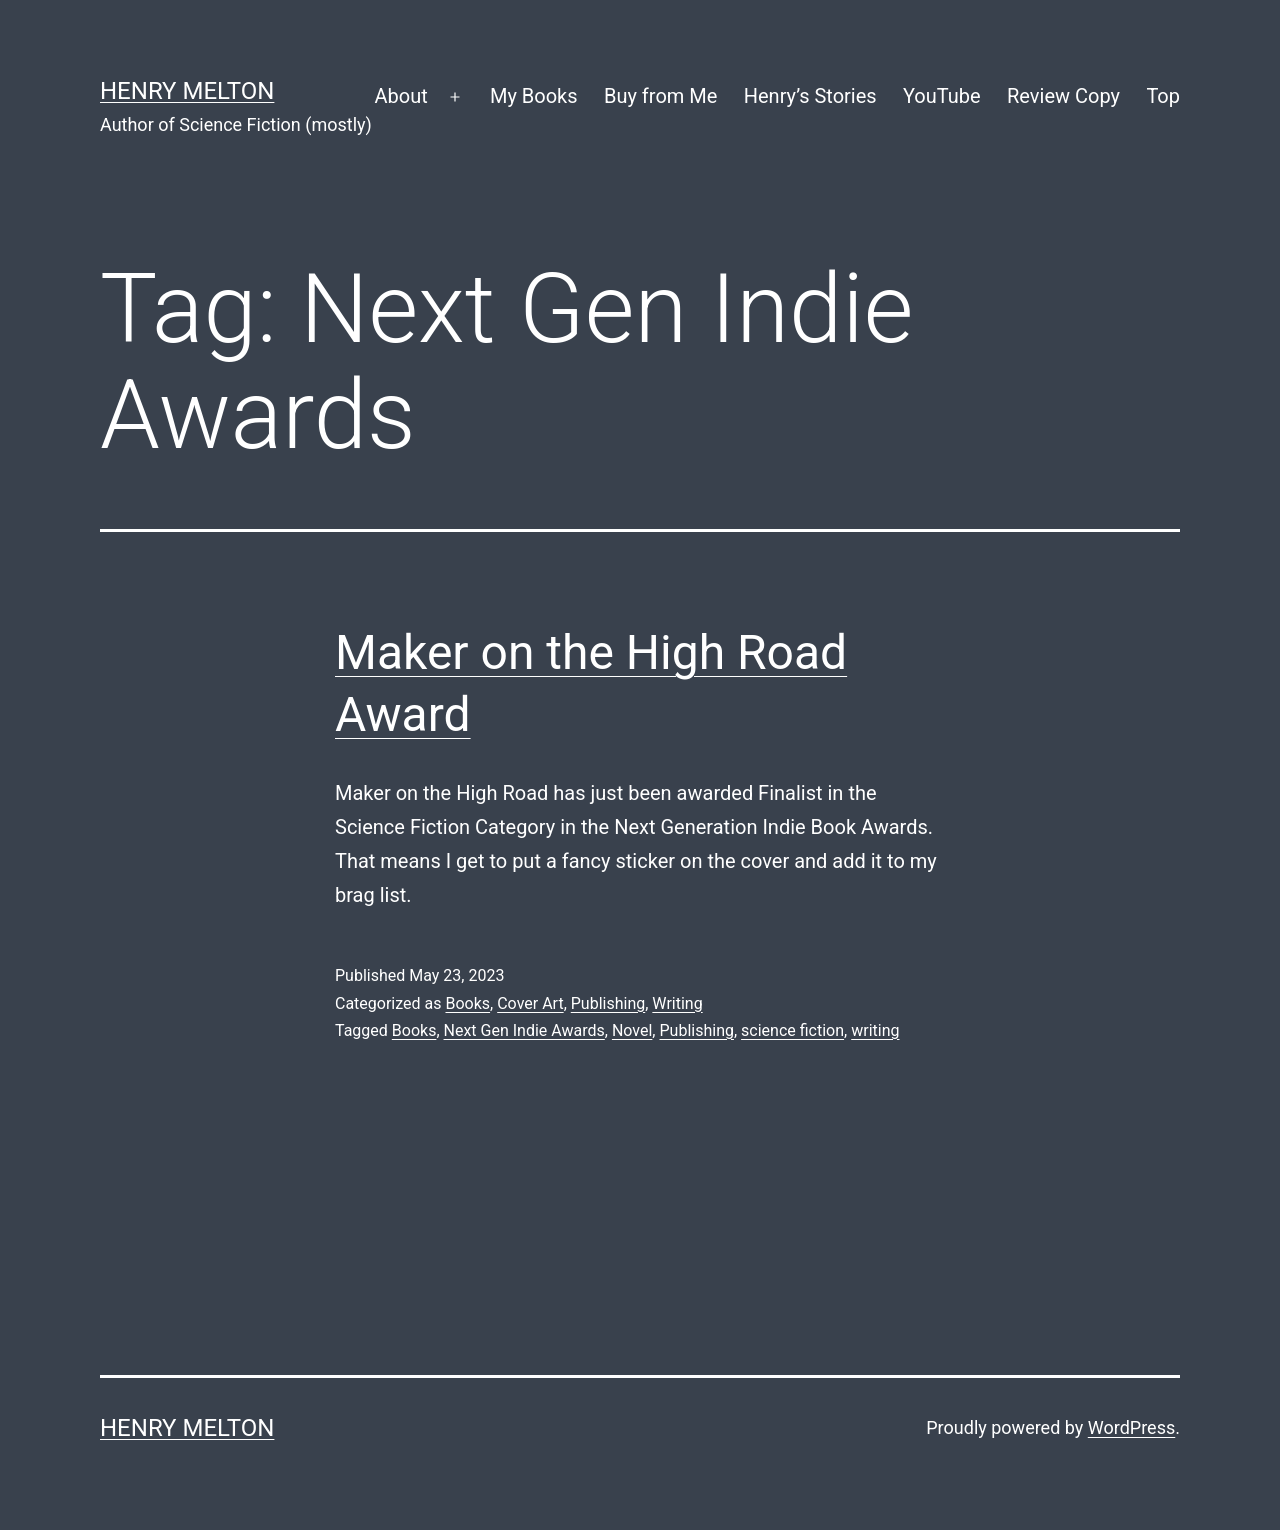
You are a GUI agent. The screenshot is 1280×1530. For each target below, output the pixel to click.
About (400, 96)
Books (467, 1003)
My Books (534, 96)
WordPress (1131, 1427)
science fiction (792, 1030)
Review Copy (1063, 96)
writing (875, 1030)
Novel (632, 1030)
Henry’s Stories (810, 96)
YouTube (942, 96)
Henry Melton (187, 91)
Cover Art (530, 1003)
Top (1163, 96)
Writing (677, 1003)
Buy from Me (660, 96)
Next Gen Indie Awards (524, 1030)
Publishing (608, 1003)
